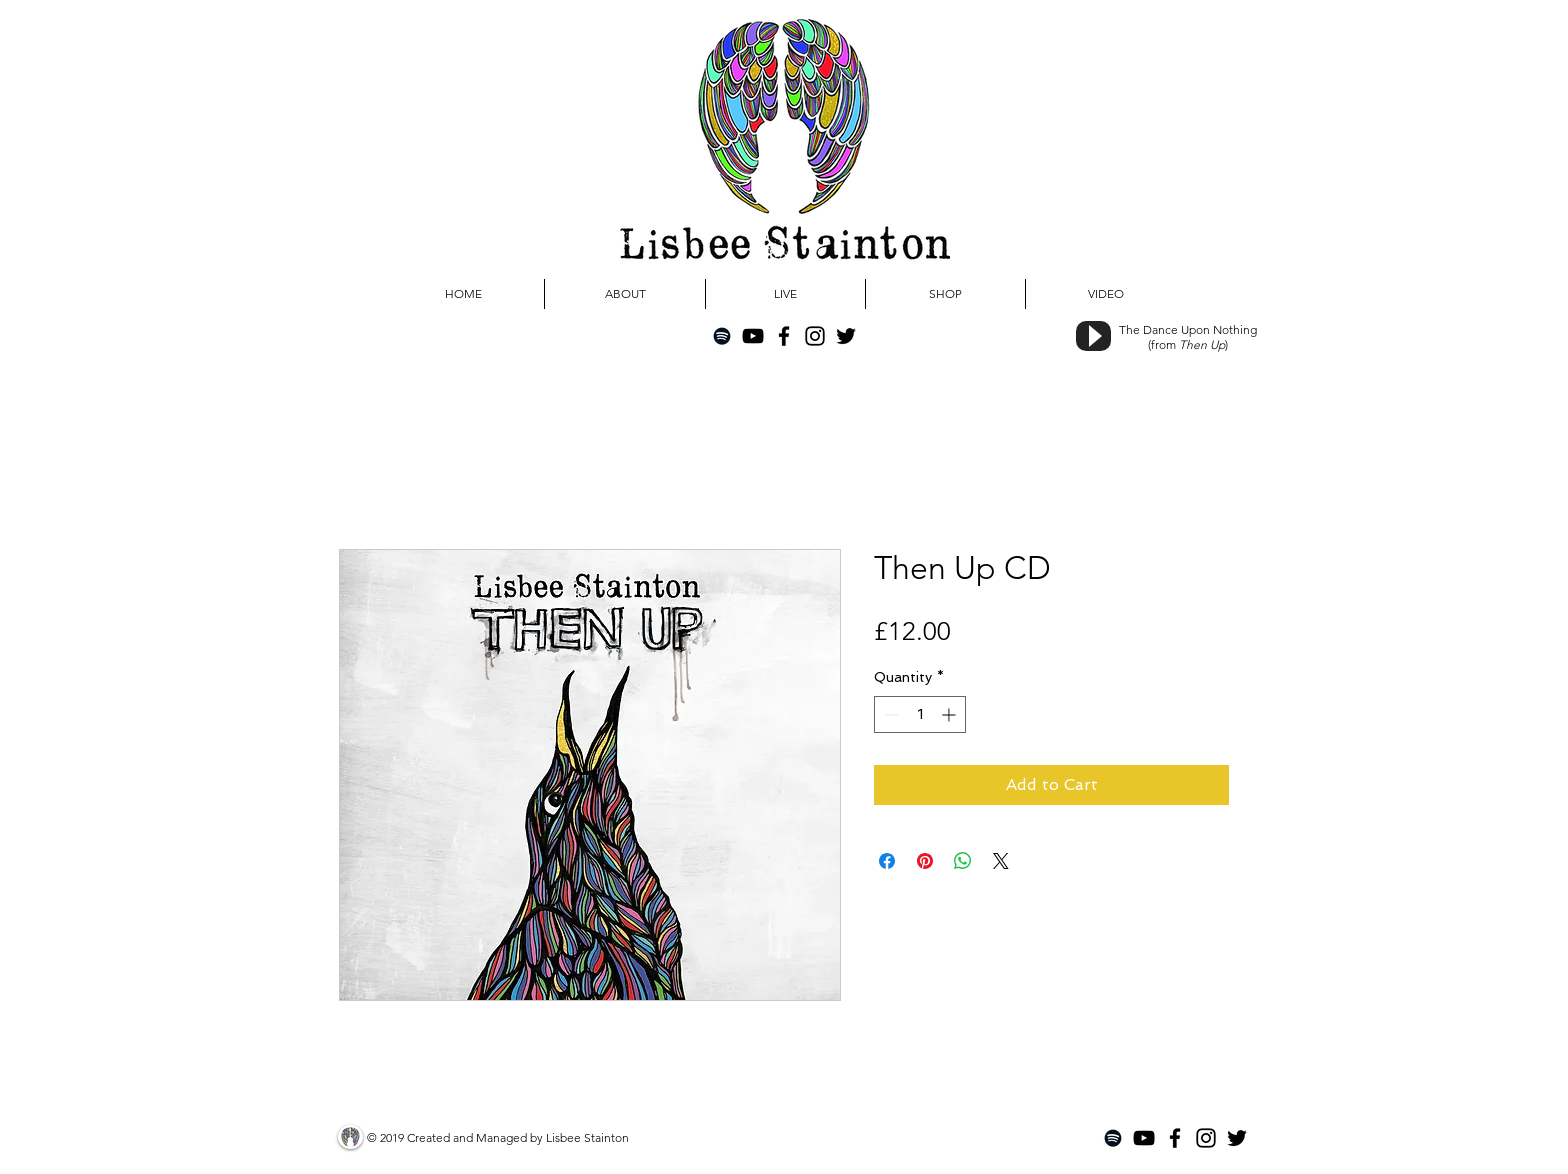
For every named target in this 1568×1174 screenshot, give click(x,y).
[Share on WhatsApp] (963, 861)
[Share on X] (1001, 861)
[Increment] (950, 714)
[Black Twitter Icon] (846, 336)
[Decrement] (889, 714)
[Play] (1093, 336)
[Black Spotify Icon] (722, 336)
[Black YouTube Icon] (753, 336)
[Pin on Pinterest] (925, 861)
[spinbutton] (920, 714)
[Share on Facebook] (887, 861)
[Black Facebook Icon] (784, 336)
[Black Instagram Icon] (815, 336)
